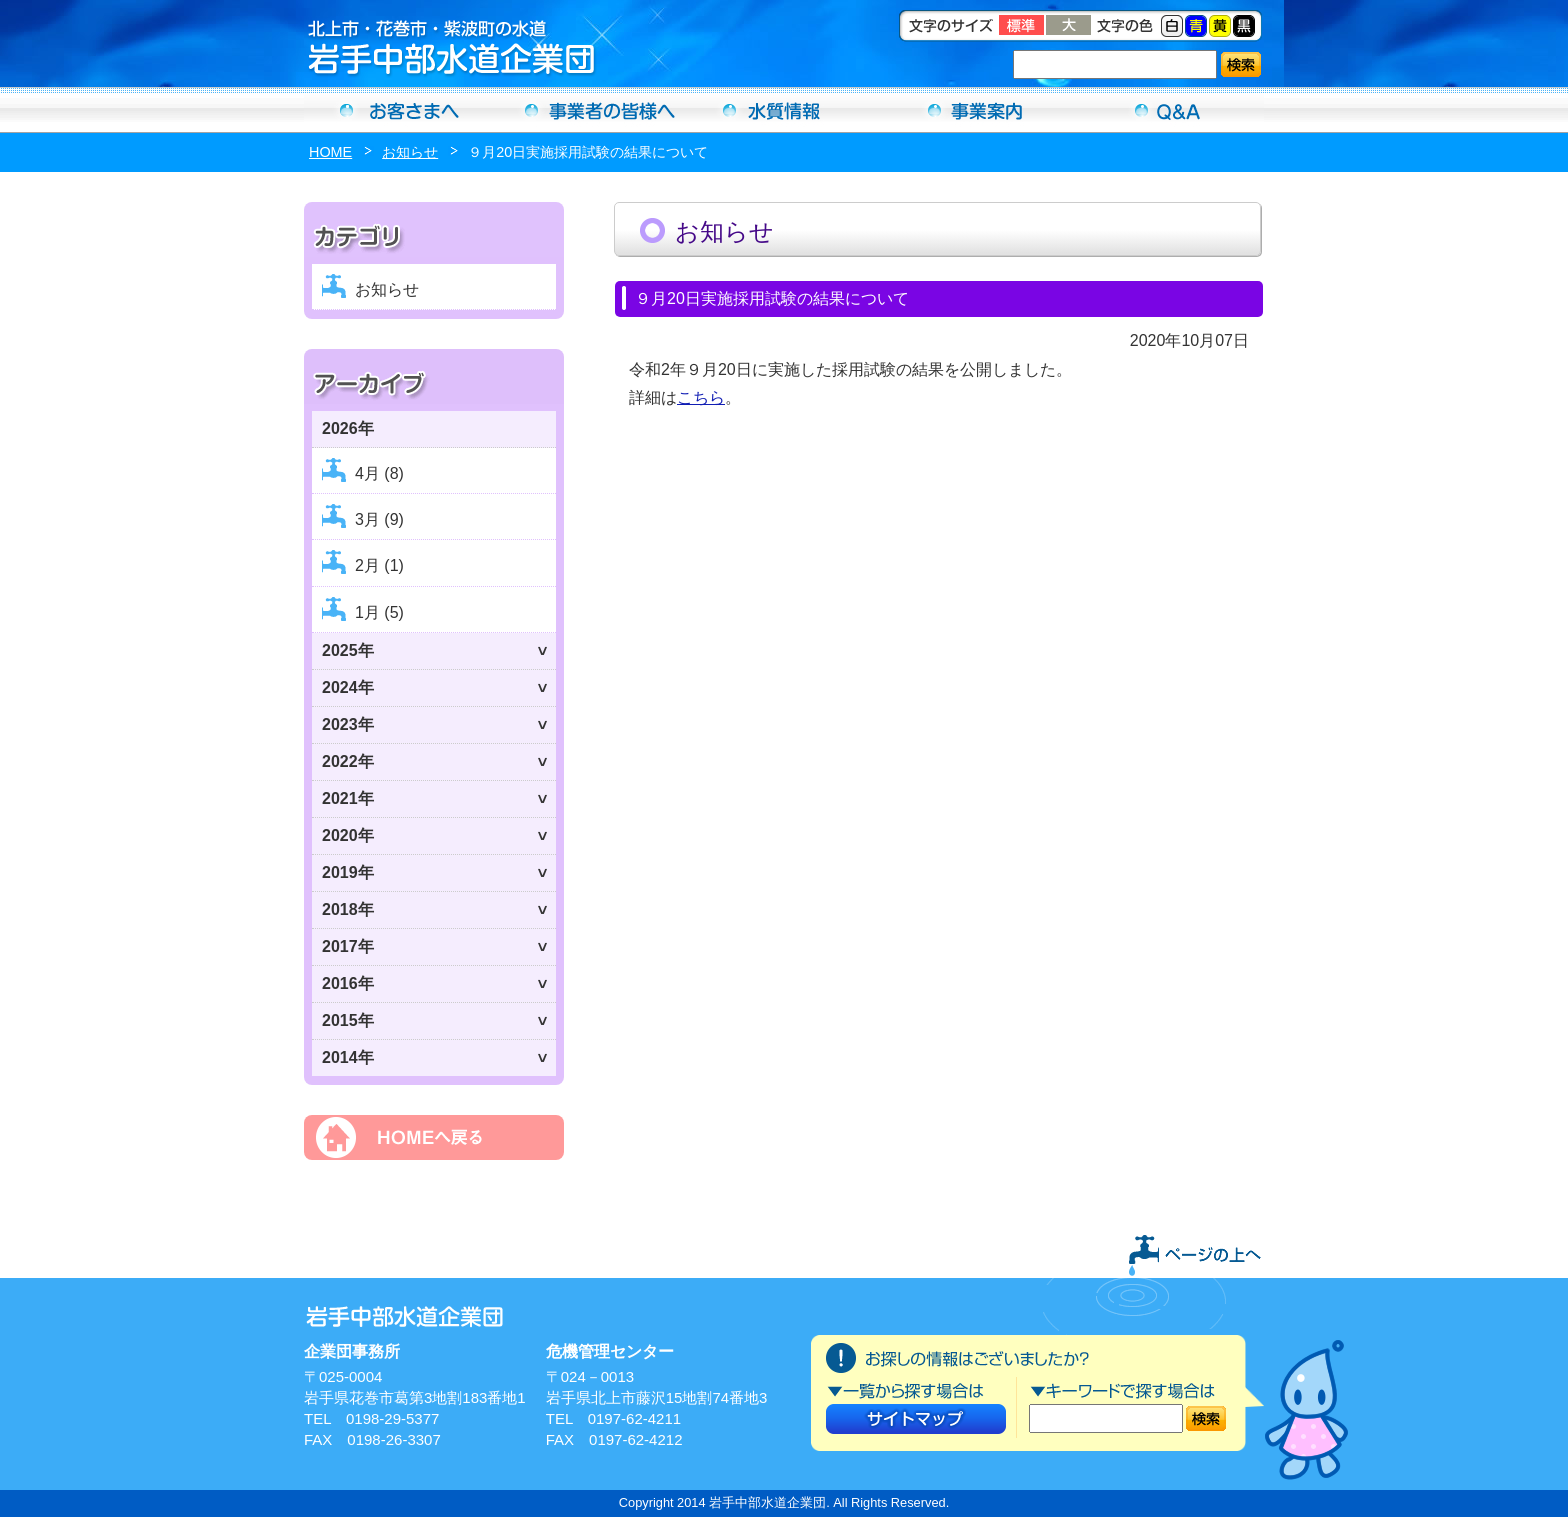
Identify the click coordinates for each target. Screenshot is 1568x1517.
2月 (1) (379, 565)
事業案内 (976, 110)
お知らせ (410, 152)
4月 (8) (379, 473)
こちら (701, 397)
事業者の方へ (592, 110)
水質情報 (784, 110)
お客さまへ (400, 110)
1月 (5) (379, 612)
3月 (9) (379, 519)
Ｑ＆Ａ (1168, 110)
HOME (330, 152)
